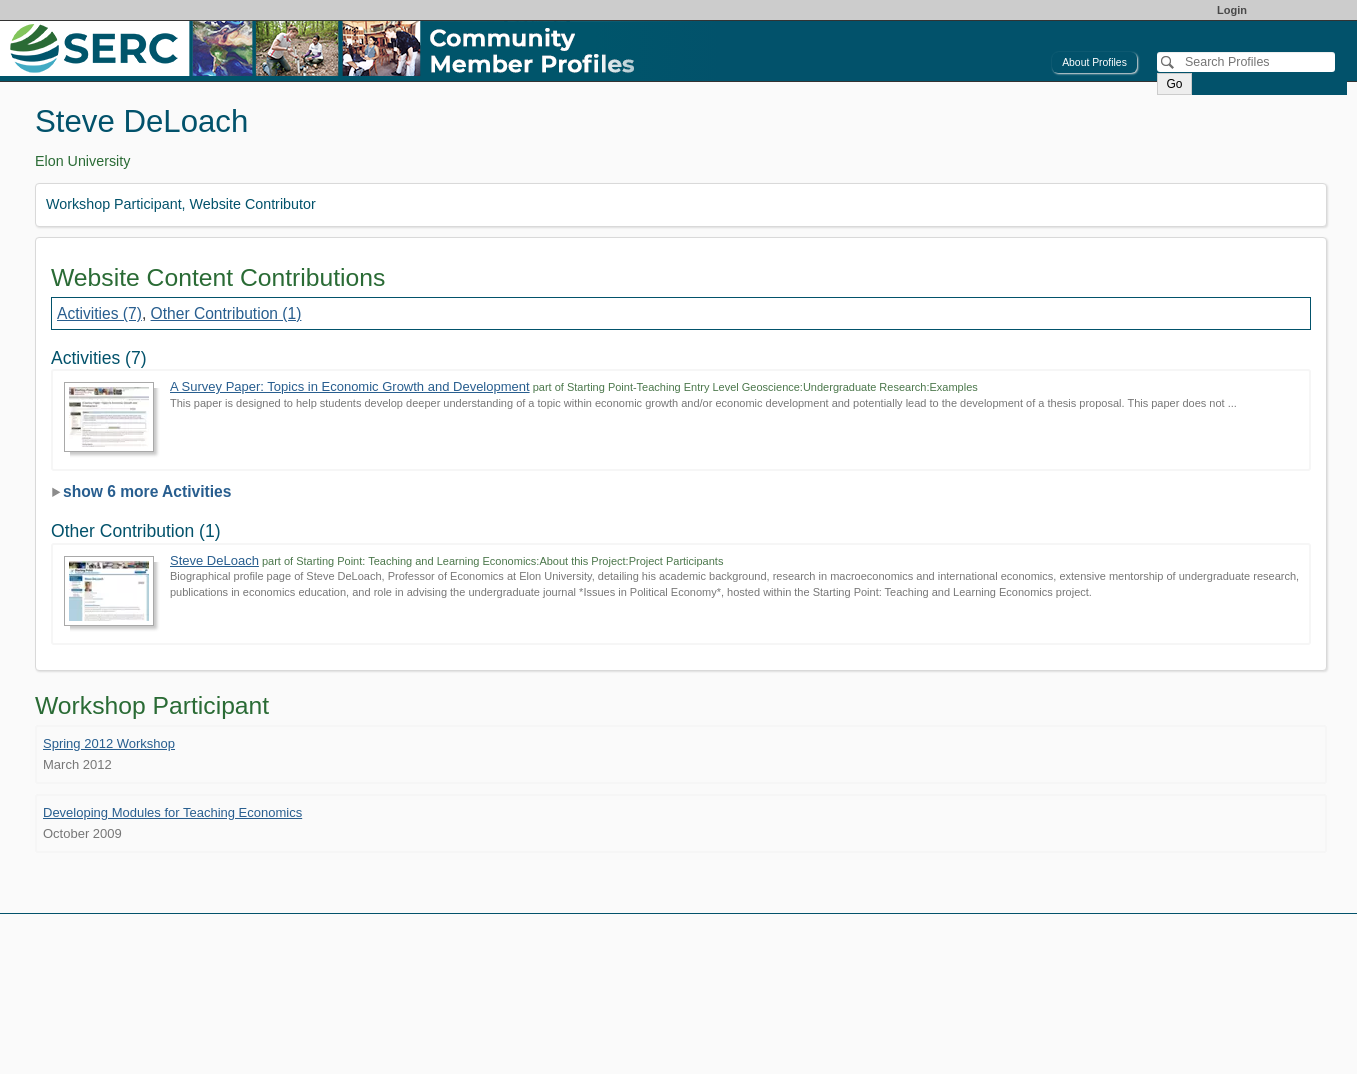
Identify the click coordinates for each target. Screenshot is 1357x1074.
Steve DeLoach (214, 560)
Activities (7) (99, 313)
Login (1232, 10)
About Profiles (1094, 62)
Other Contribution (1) (226, 313)
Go (1174, 84)
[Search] (1246, 62)
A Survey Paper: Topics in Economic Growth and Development (350, 386)
